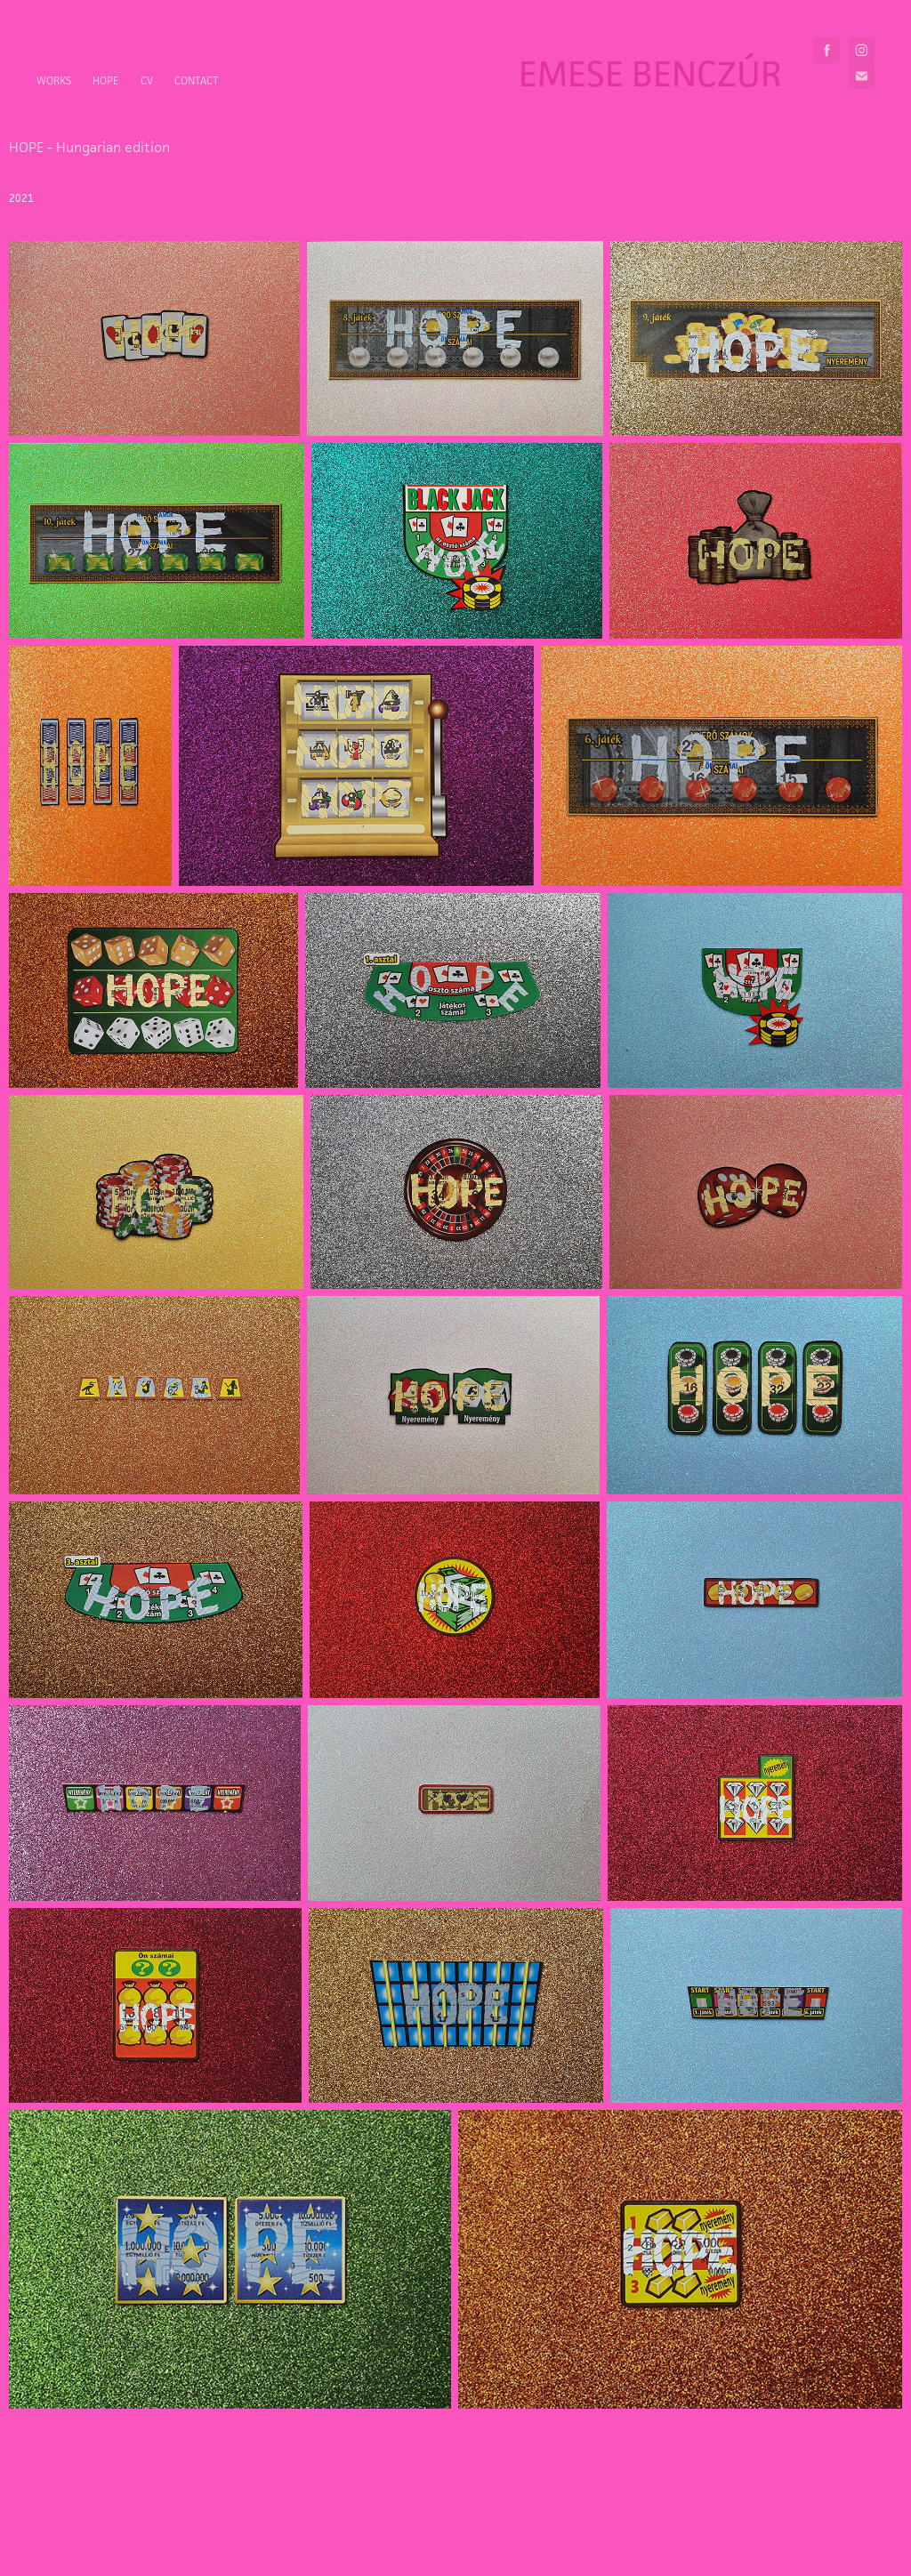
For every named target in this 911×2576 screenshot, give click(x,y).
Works (53, 80)
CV (147, 80)
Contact (196, 80)
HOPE (105, 80)
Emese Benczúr (650, 73)
